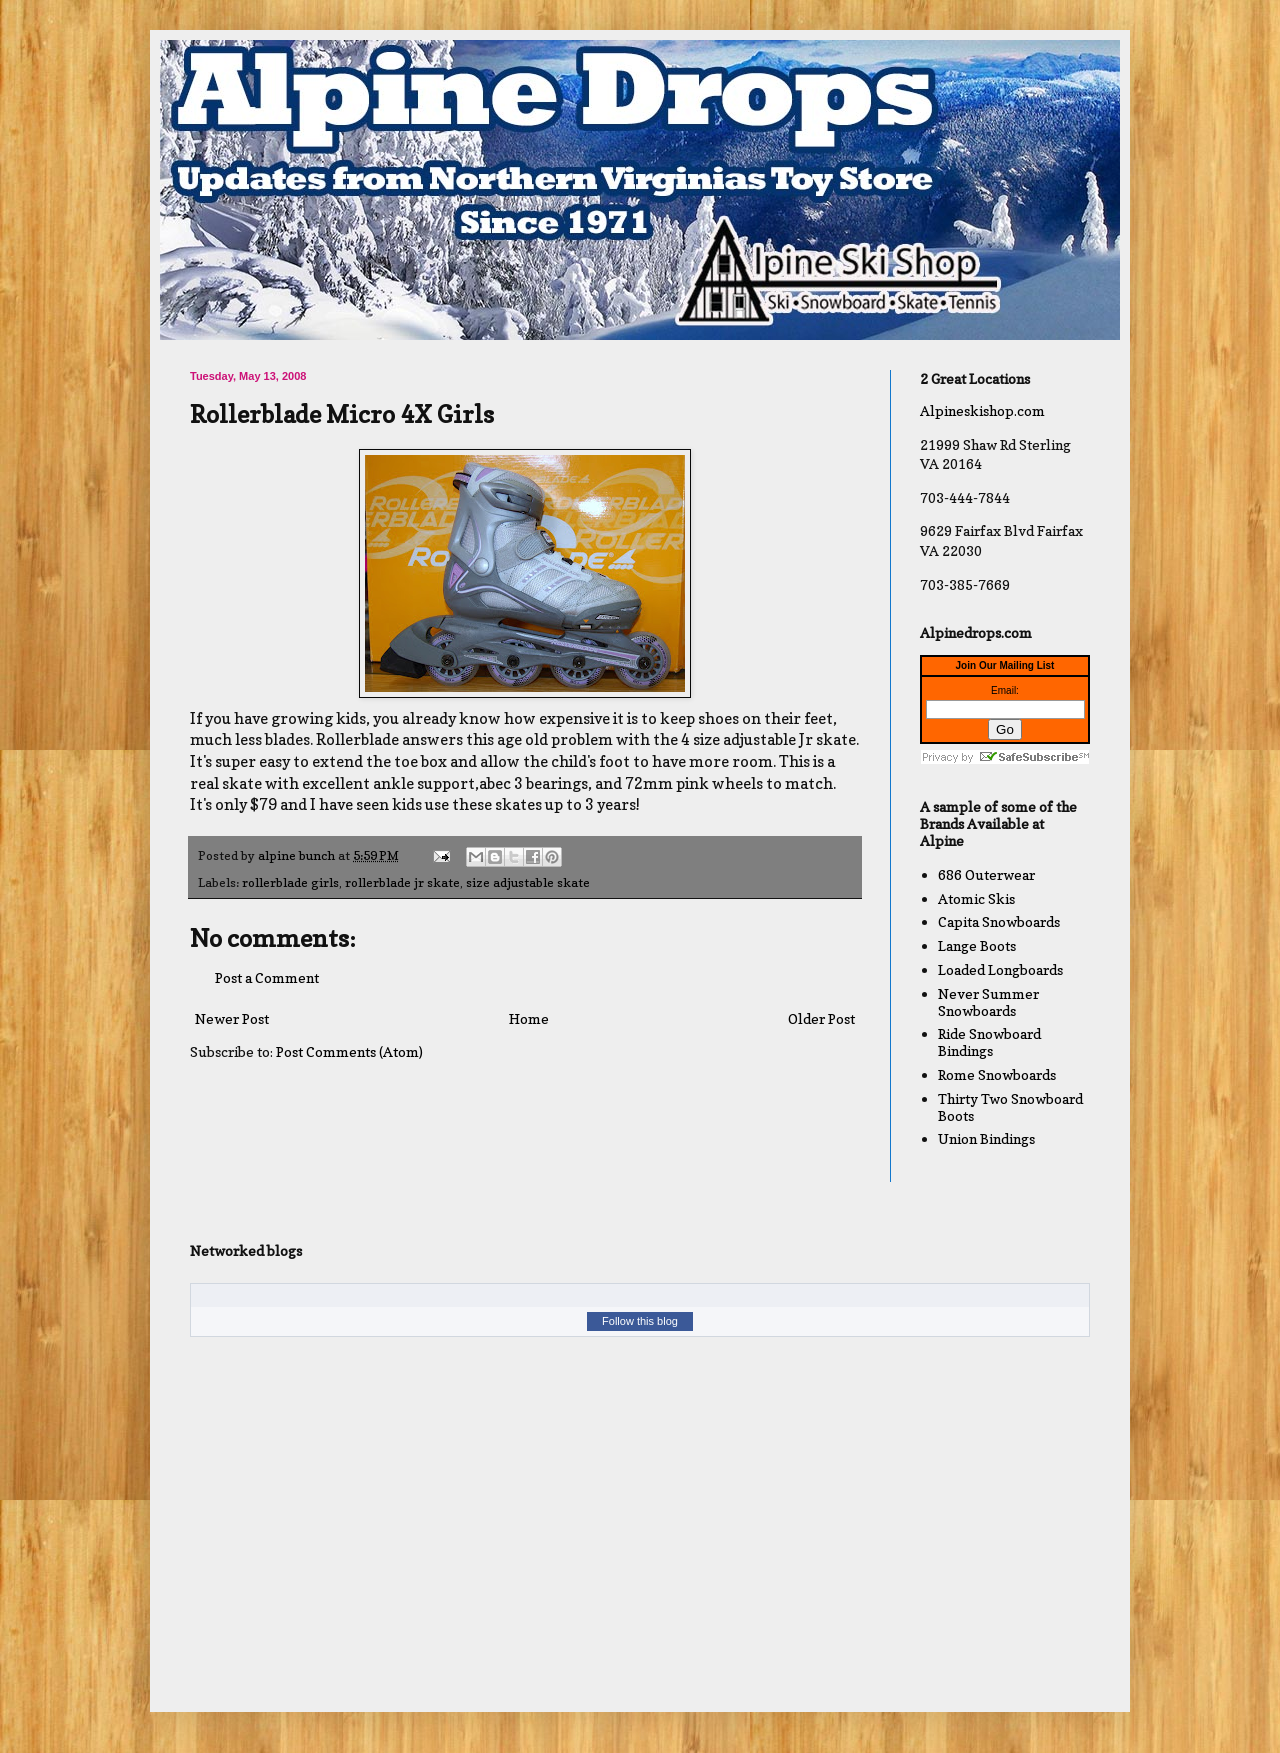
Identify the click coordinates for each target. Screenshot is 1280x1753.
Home (529, 1018)
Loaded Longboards (1000, 969)
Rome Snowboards (997, 1074)
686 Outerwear (986, 874)
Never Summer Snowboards (988, 1002)
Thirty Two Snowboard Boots (1010, 1107)
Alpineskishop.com (982, 410)
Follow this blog (640, 1321)
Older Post (821, 1018)
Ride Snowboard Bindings (989, 1042)
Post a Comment (267, 977)
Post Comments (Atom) (349, 1051)
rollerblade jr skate (402, 882)
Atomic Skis (976, 898)
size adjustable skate (528, 882)
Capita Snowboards (999, 921)
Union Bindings (986, 1138)
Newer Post (232, 1018)
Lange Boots (977, 945)
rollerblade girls (290, 882)
